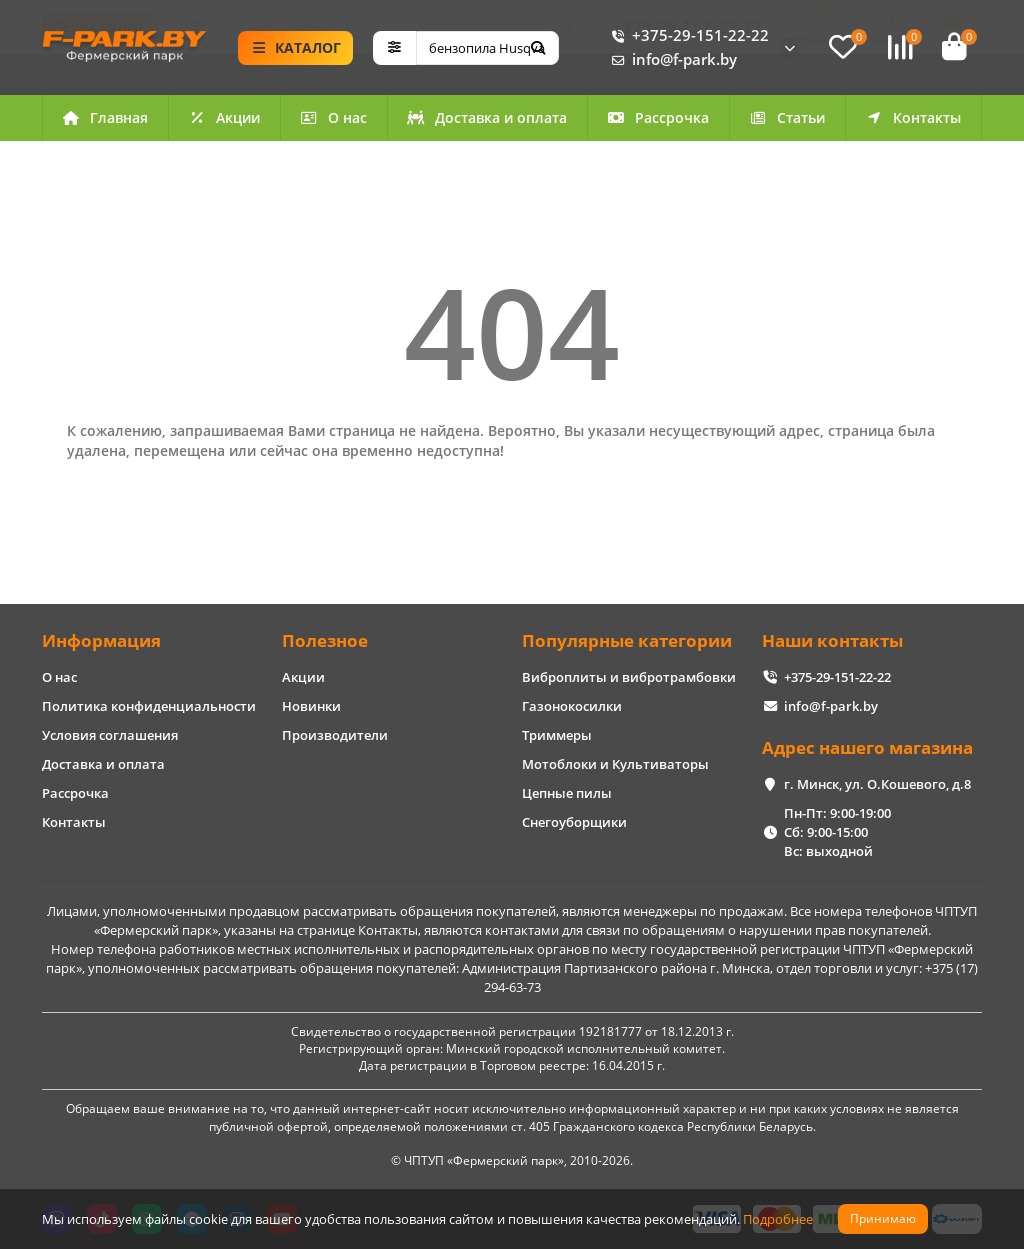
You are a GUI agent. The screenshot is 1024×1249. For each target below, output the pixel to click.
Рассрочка (658, 120)
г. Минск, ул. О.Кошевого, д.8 (877, 784)
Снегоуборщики (574, 822)
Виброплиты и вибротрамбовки (629, 677)
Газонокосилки (572, 706)
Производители (335, 735)
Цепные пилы (567, 793)
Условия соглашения (110, 735)
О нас (333, 120)
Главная (105, 120)
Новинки (311, 706)
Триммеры (557, 735)
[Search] (487, 49)
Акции (224, 120)
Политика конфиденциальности (149, 706)
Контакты (913, 120)
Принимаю (883, 1218)
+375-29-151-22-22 (686, 37)
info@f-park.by (670, 61)
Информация (101, 640)
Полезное (325, 640)
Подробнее (778, 1219)
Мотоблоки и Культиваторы (615, 764)
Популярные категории (627, 640)
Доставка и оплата (487, 120)
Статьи (787, 120)
